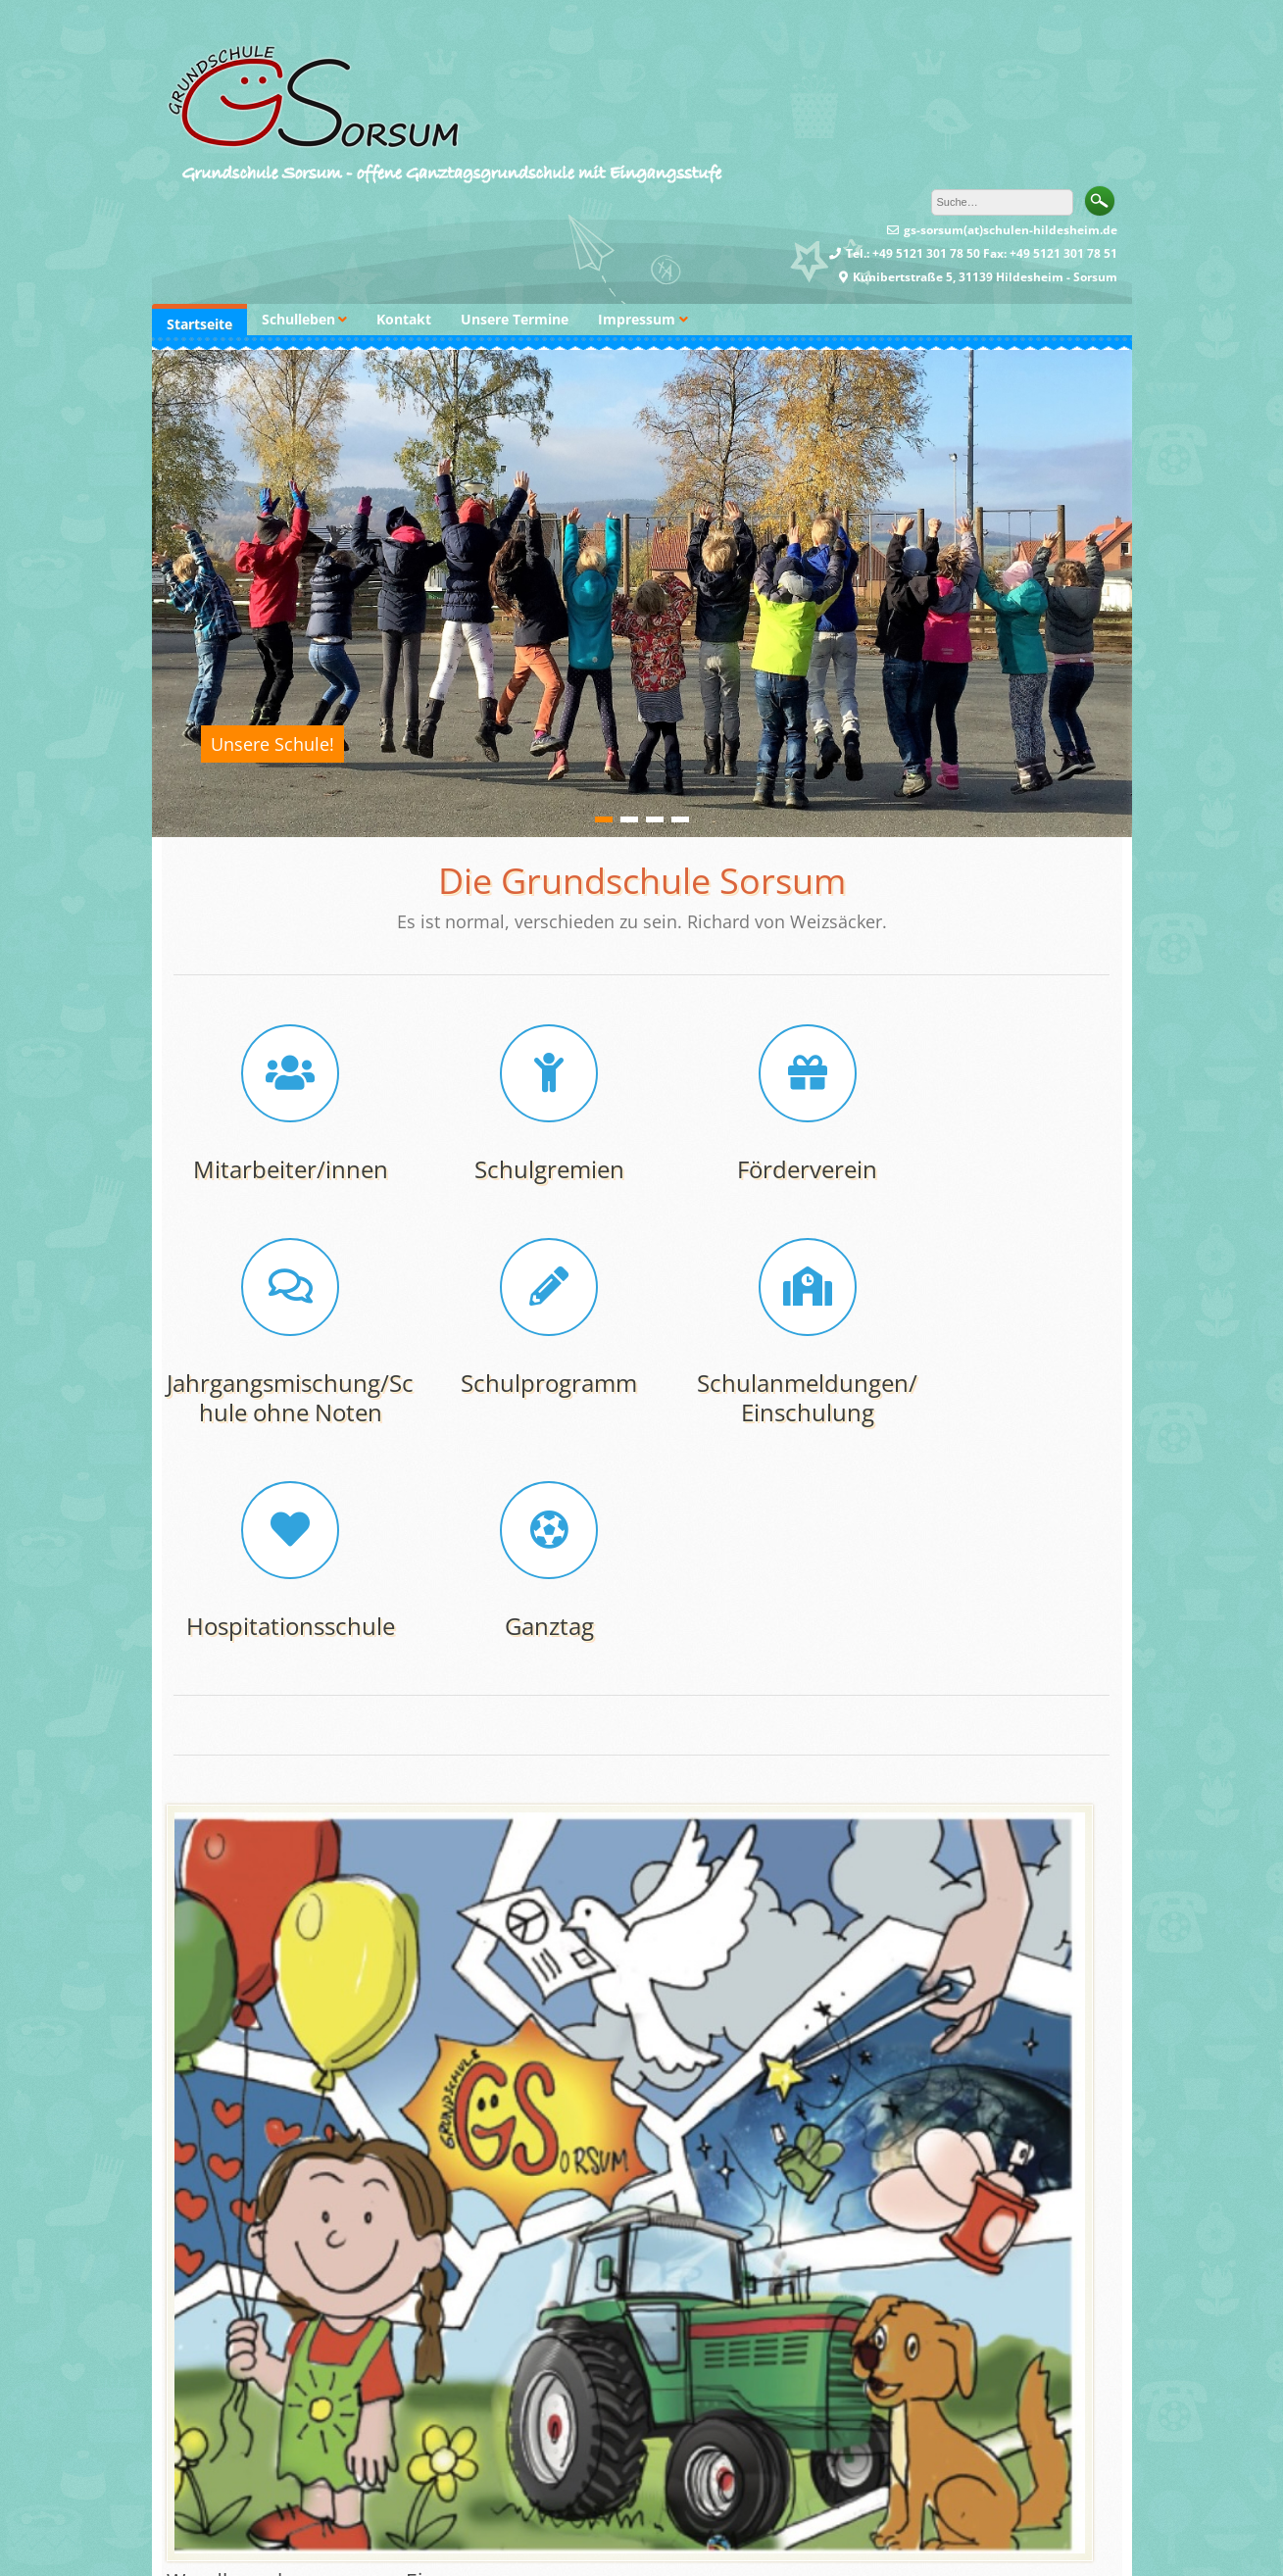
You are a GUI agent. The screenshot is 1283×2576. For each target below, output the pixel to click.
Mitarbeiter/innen (281, 1169)
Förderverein (762, 1169)
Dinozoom (605, 2542)
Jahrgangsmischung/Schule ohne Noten (1002, 1183)
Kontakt (403, 319)
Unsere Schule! (272, 744)
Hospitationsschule (762, 1412)
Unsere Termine (514, 319)
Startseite (199, 324)
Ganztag (1002, 1412)
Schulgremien (522, 1169)
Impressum (636, 319)
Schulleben (298, 319)
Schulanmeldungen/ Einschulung (522, 1427)
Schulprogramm (281, 1412)
